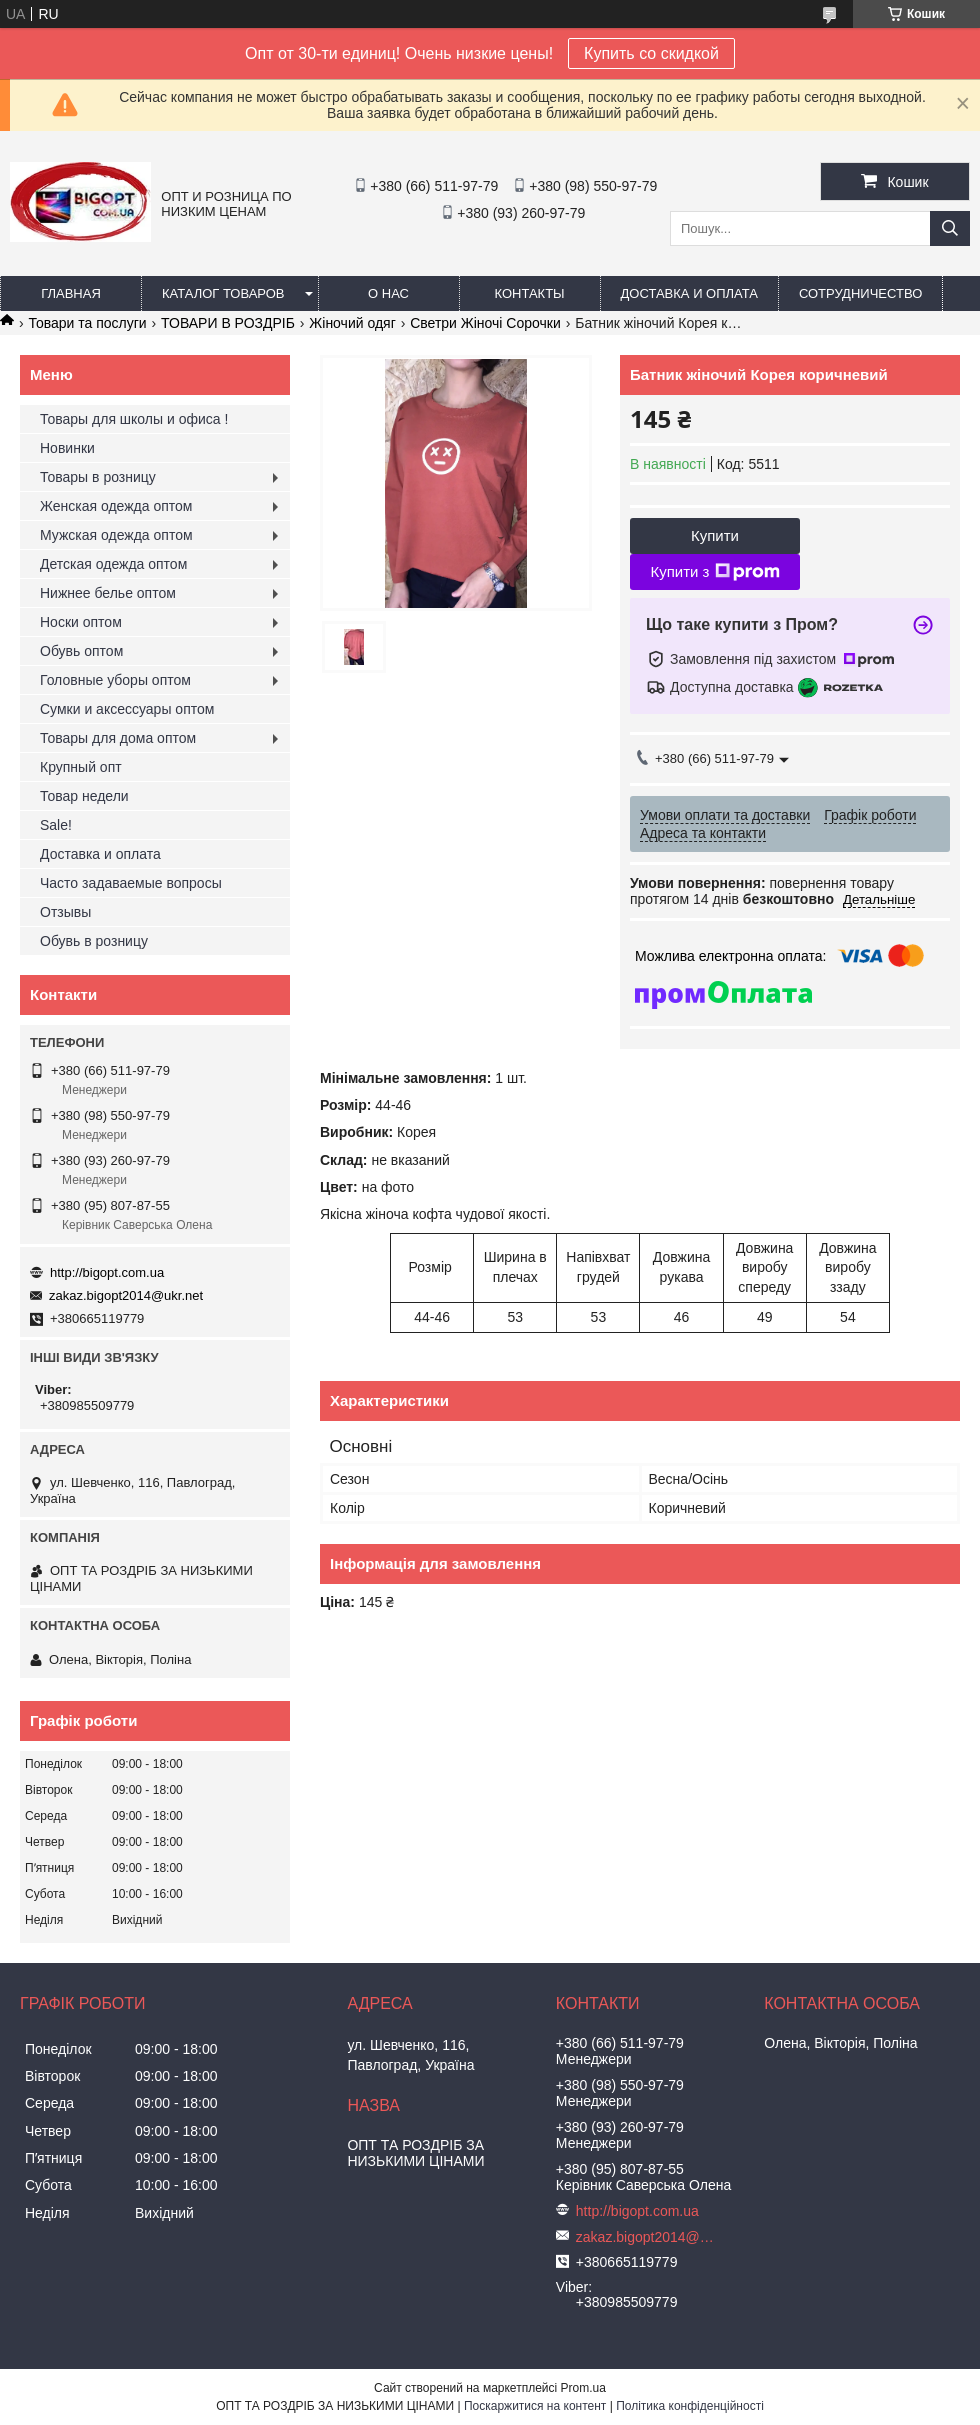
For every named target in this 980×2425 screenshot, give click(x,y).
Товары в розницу (98, 477)
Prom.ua (583, 2388)
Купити (715, 535)
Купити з (714, 572)
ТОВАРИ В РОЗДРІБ (228, 323)
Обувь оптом (81, 651)
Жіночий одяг (352, 323)
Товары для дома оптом (118, 738)
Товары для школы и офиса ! (134, 419)
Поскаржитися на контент (535, 2406)
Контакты (529, 293)
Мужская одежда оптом (116, 535)
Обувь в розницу (94, 941)
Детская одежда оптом (113, 564)
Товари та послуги (87, 323)
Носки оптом (81, 622)
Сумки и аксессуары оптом (127, 709)
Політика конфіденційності (690, 2406)
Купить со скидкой (651, 53)
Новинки (67, 448)
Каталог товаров (223, 293)
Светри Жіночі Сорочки (485, 323)
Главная (71, 293)
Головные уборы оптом (115, 680)
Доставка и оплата (689, 293)
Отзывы (65, 912)
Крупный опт (81, 767)
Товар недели (84, 796)
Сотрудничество (860, 293)
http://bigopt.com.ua (107, 1272)
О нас (388, 293)
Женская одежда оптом (116, 506)
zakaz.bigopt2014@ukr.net (126, 1295)
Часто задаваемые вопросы (131, 883)
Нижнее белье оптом (108, 593)
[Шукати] (950, 228)
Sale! (56, 825)
